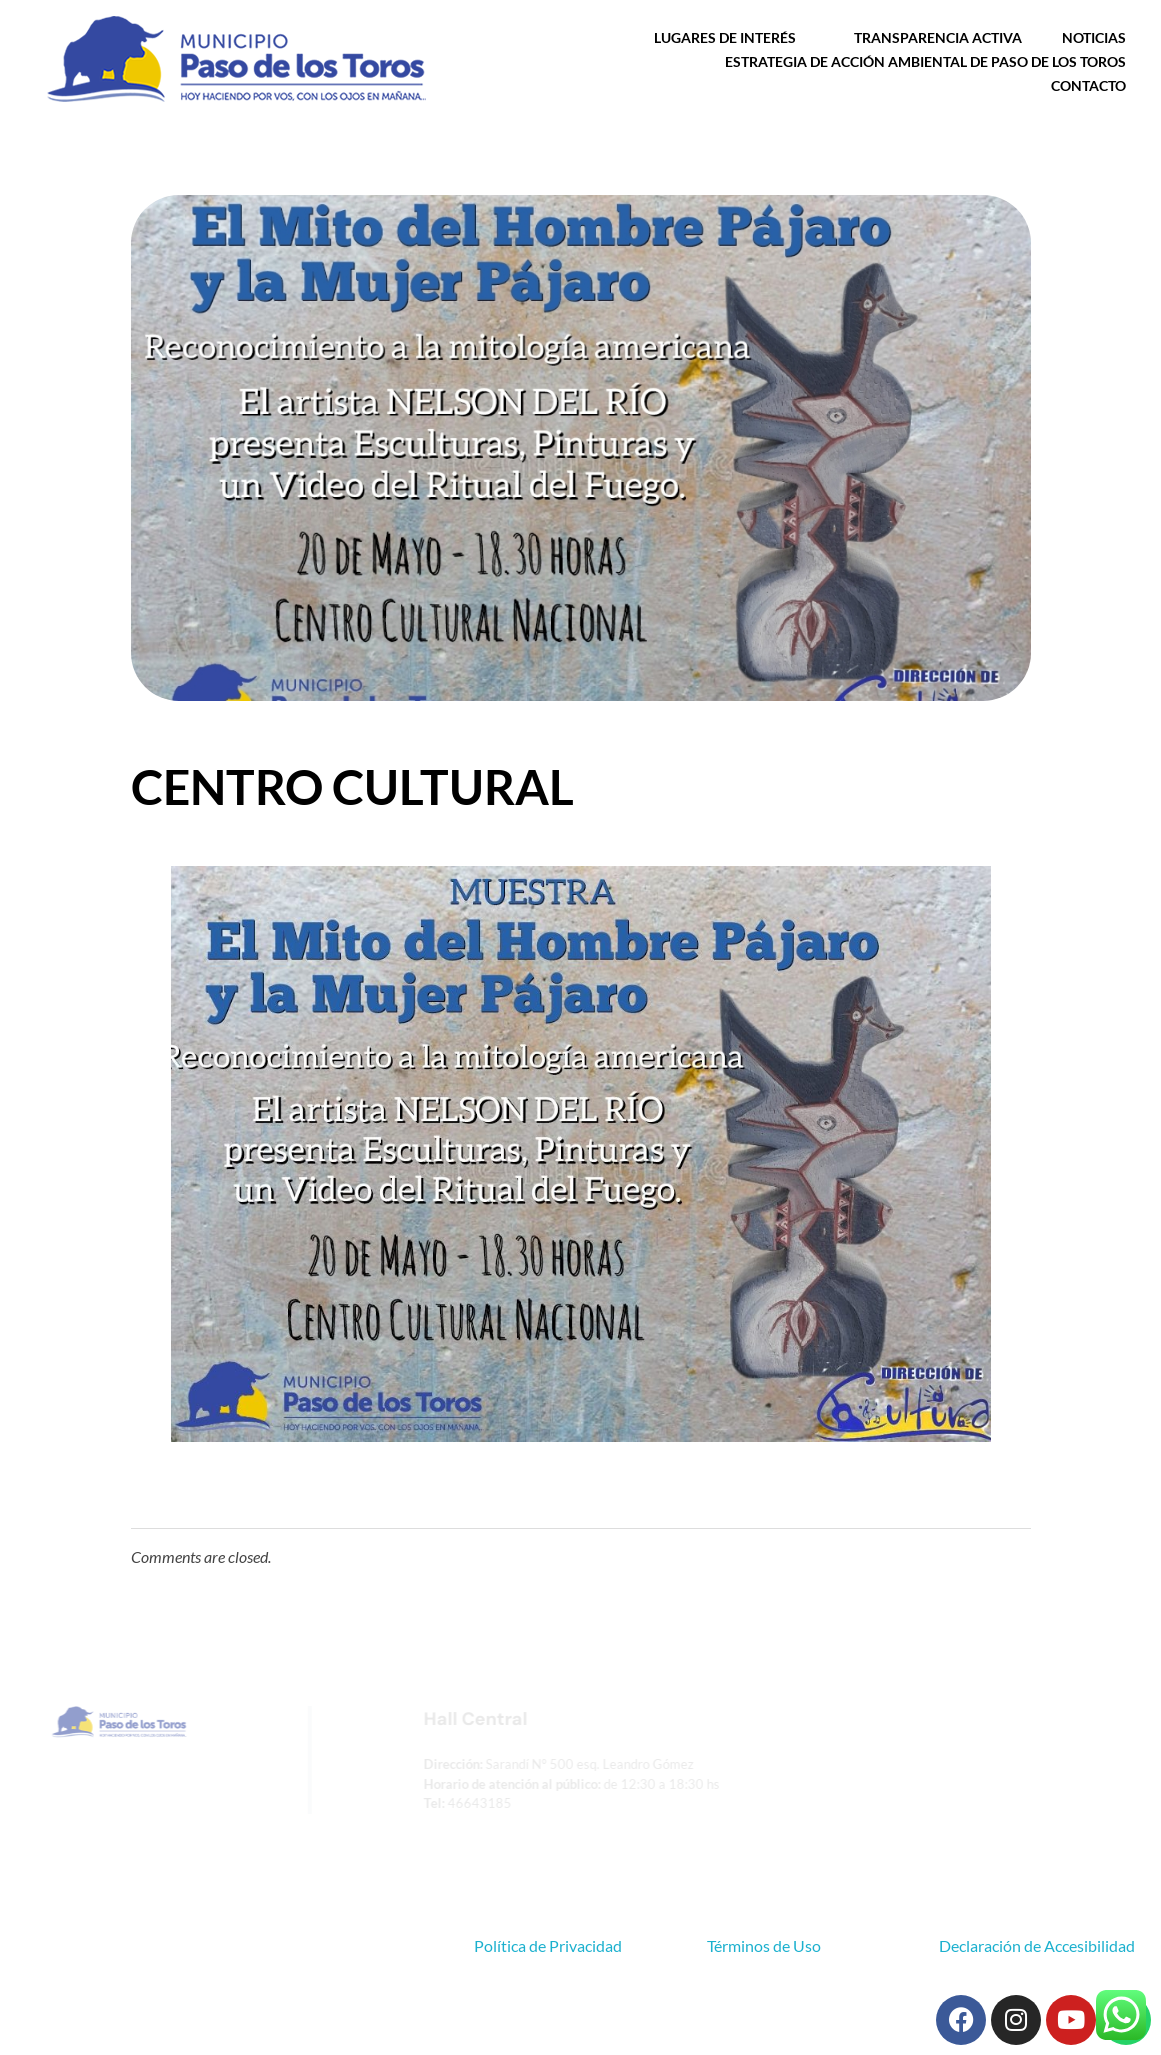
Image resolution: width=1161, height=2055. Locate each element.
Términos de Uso (764, 1945)
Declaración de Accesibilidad (1037, 1945)
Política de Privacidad (548, 1945)
